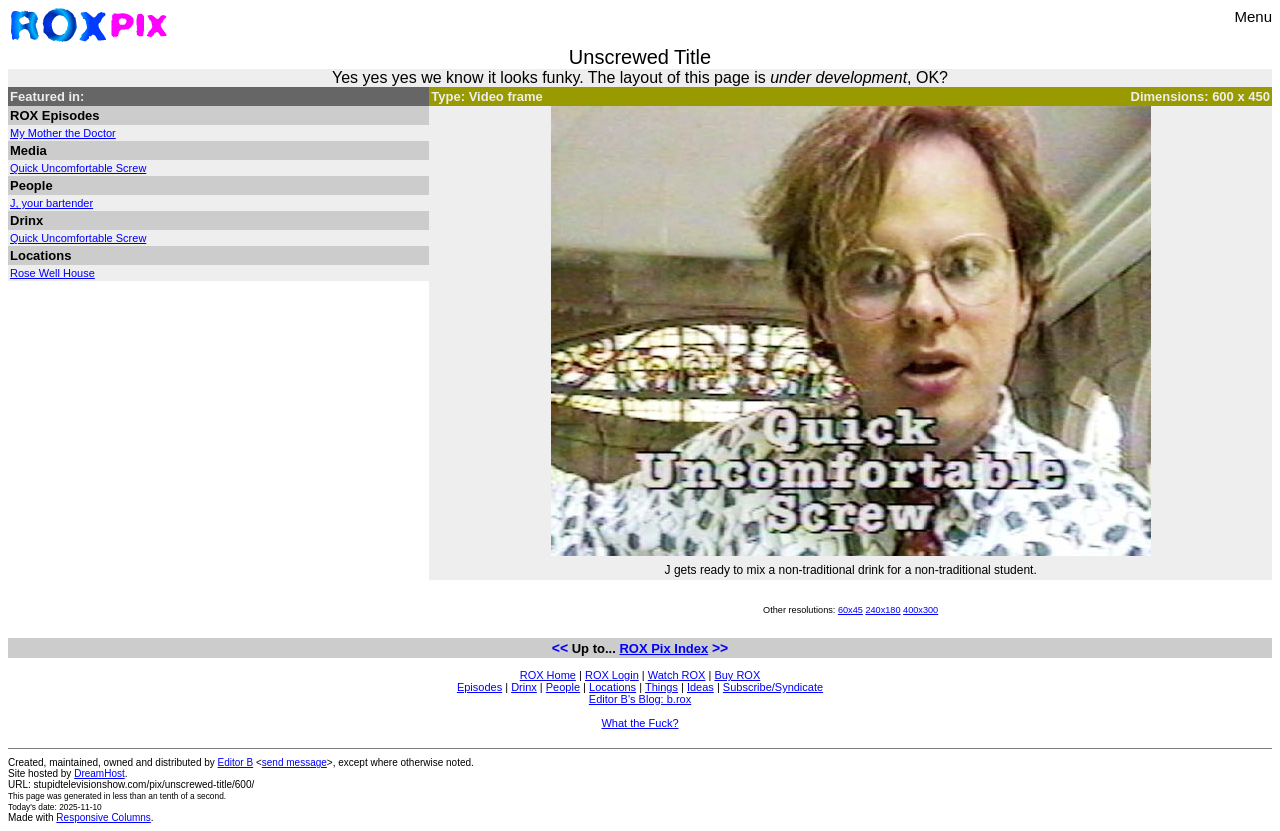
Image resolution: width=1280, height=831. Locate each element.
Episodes (479, 687)
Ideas (700, 687)
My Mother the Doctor (63, 133)
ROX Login (612, 675)
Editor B (236, 762)
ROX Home (548, 675)
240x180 (882, 610)
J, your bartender (51, 203)
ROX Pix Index (663, 648)
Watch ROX (677, 675)
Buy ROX (737, 675)
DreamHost (99, 773)
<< (560, 648)
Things (661, 687)
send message (294, 762)
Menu (1253, 16)
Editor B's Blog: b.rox (640, 699)
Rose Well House (52, 273)
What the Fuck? (639, 723)
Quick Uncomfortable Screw (78, 168)
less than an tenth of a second (168, 796)
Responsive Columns (103, 817)
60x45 (850, 610)
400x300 (920, 610)
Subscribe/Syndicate (773, 687)
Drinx (524, 687)
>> (720, 648)
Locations (612, 687)
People (563, 687)
